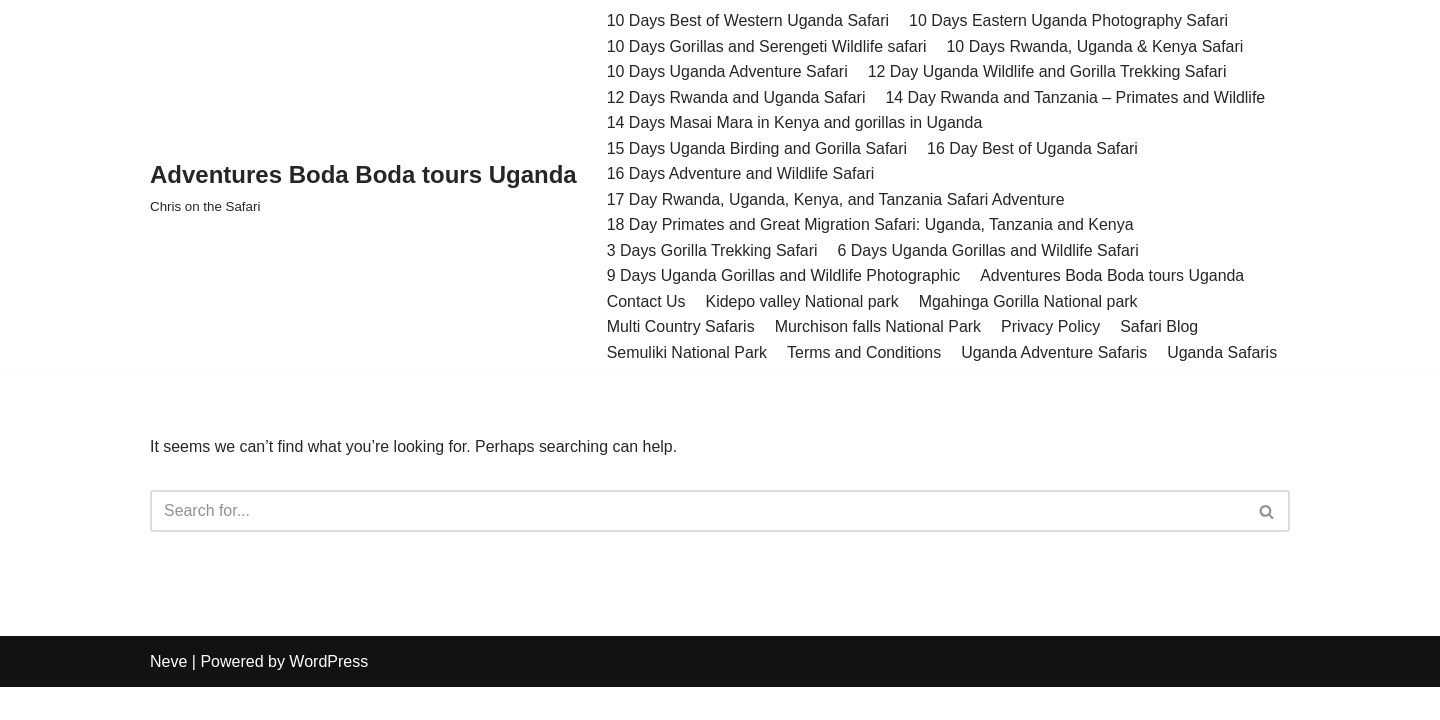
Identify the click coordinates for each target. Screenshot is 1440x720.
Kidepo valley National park (803, 302)
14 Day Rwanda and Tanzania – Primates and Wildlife (1076, 97)
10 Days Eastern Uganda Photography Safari (1070, 20)
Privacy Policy (1052, 327)
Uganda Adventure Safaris (1055, 353)
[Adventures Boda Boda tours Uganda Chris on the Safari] (363, 186)
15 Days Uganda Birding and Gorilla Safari (758, 148)
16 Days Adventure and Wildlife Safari (741, 174)
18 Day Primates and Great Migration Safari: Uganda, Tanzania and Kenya (871, 225)
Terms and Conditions (865, 353)
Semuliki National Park (687, 353)
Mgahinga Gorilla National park (1030, 302)
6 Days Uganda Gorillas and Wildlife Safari (989, 250)
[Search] (697, 513)
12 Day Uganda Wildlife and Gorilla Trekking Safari (1049, 71)
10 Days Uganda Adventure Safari (728, 71)
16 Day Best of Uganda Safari (1034, 148)
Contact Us (646, 302)
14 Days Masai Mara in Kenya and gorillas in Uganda (795, 122)
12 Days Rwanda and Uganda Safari (737, 97)
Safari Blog (1161, 327)
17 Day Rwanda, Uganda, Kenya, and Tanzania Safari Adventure (837, 199)
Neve (168, 694)
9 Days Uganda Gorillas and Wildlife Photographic (784, 276)
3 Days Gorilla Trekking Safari (713, 250)
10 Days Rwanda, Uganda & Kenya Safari (1097, 46)
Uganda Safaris (1224, 353)
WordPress (328, 694)
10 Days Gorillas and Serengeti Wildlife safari (767, 46)
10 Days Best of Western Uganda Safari (748, 20)
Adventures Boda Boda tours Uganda (1114, 276)
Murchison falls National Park (878, 327)
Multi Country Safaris (681, 327)
